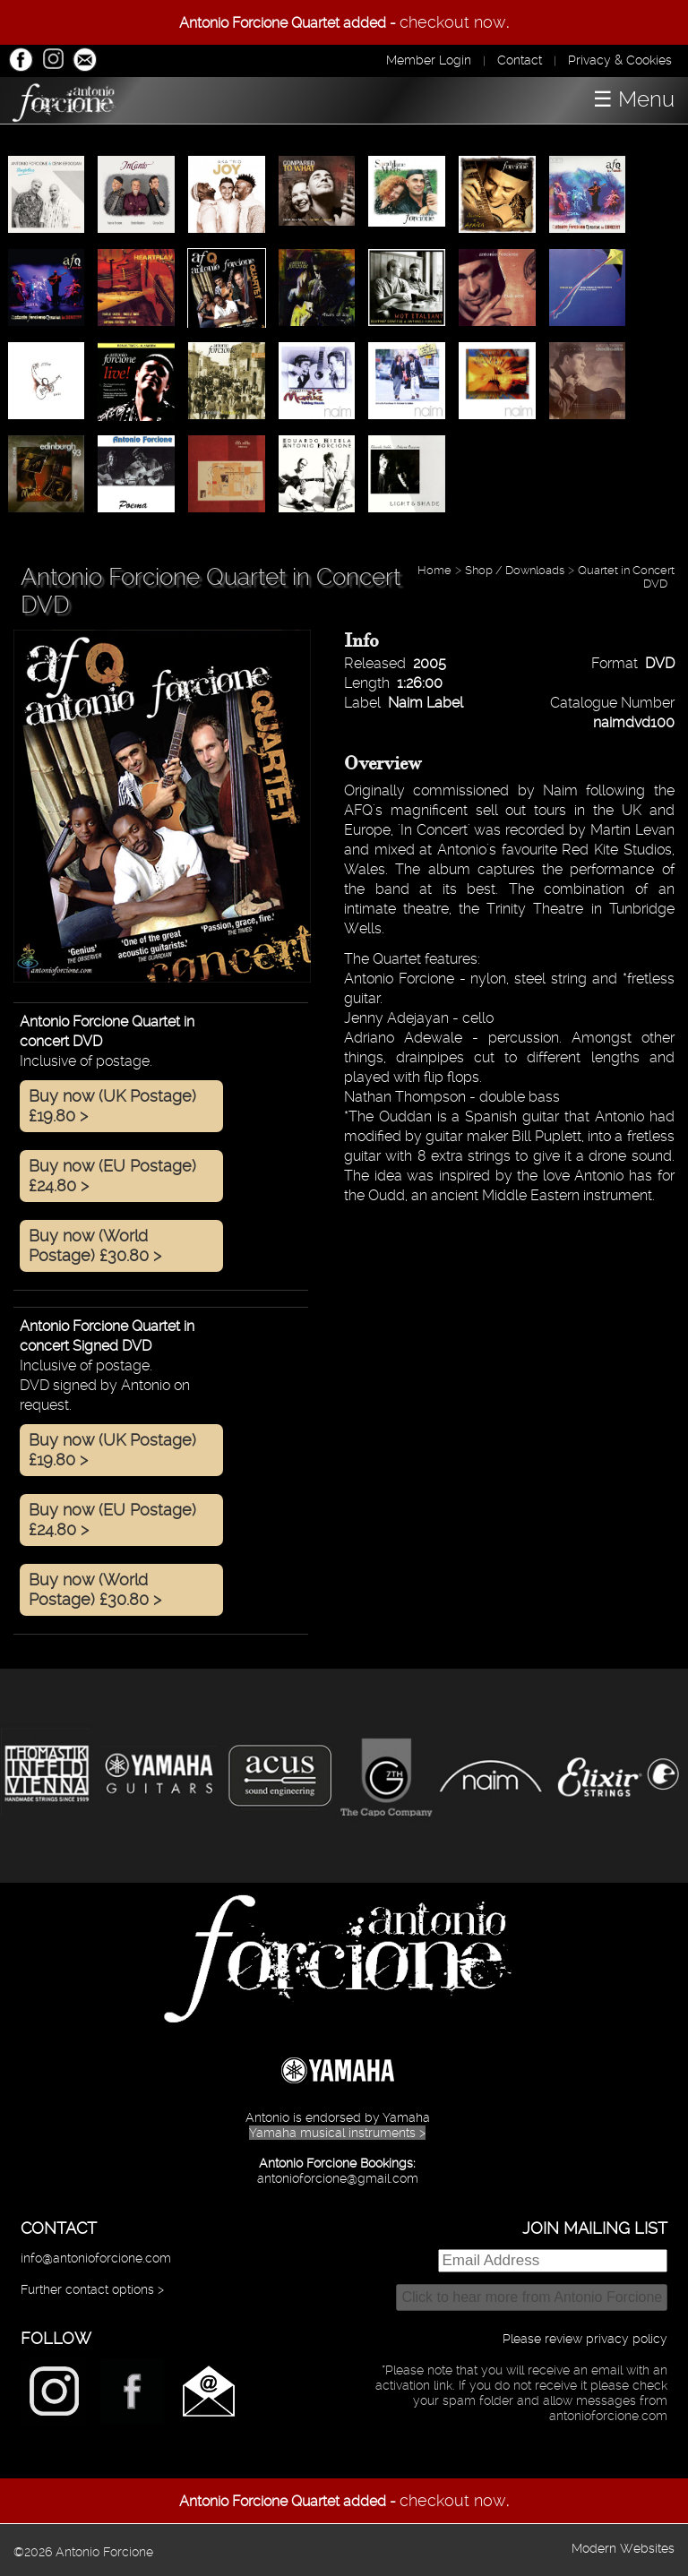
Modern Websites (623, 2548)
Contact (519, 60)
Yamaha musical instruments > (337, 2132)
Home (434, 570)
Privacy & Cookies (620, 60)
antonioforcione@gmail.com (337, 2178)
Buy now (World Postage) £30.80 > (95, 1245)
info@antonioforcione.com (96, 2258)
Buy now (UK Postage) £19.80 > (112, 1105)
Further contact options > (92, 2289)
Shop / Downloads (514, 570)
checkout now (453, 22)
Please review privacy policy (585, 2338)
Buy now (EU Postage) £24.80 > (112, 1175)
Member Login (428, 60)
